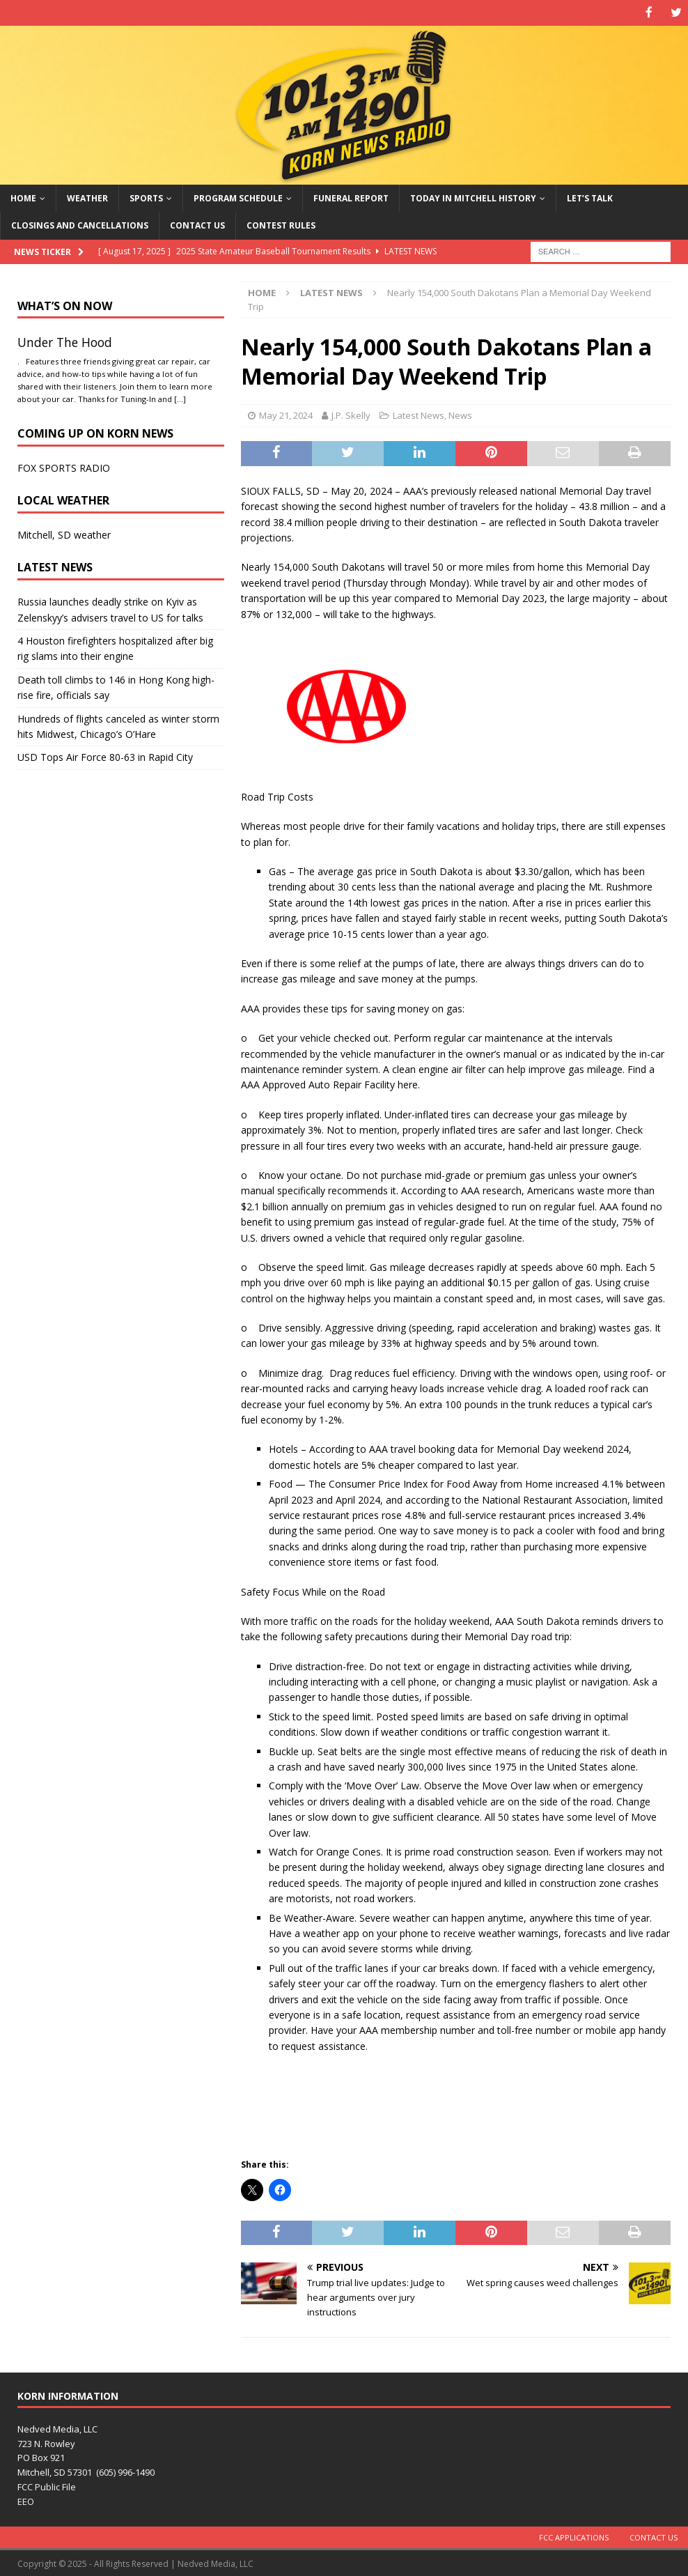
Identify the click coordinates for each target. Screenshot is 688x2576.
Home (23, 197)
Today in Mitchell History (473, 197)
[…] (180, 398)
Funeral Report (351, 197)
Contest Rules (281, 225)
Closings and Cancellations (79, 225)
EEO (25, 2500)
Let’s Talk (590, 197)
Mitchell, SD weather (64, 534)
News (460, 414)
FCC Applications (574, 2536)
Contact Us (197, 225)
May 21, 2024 (286, 414)
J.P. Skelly (350, 414)
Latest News (418, 414)
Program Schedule (238, 197)
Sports (146, 197)
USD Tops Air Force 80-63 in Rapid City (105, 756)
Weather (87, 197)
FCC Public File (46, 2485)
